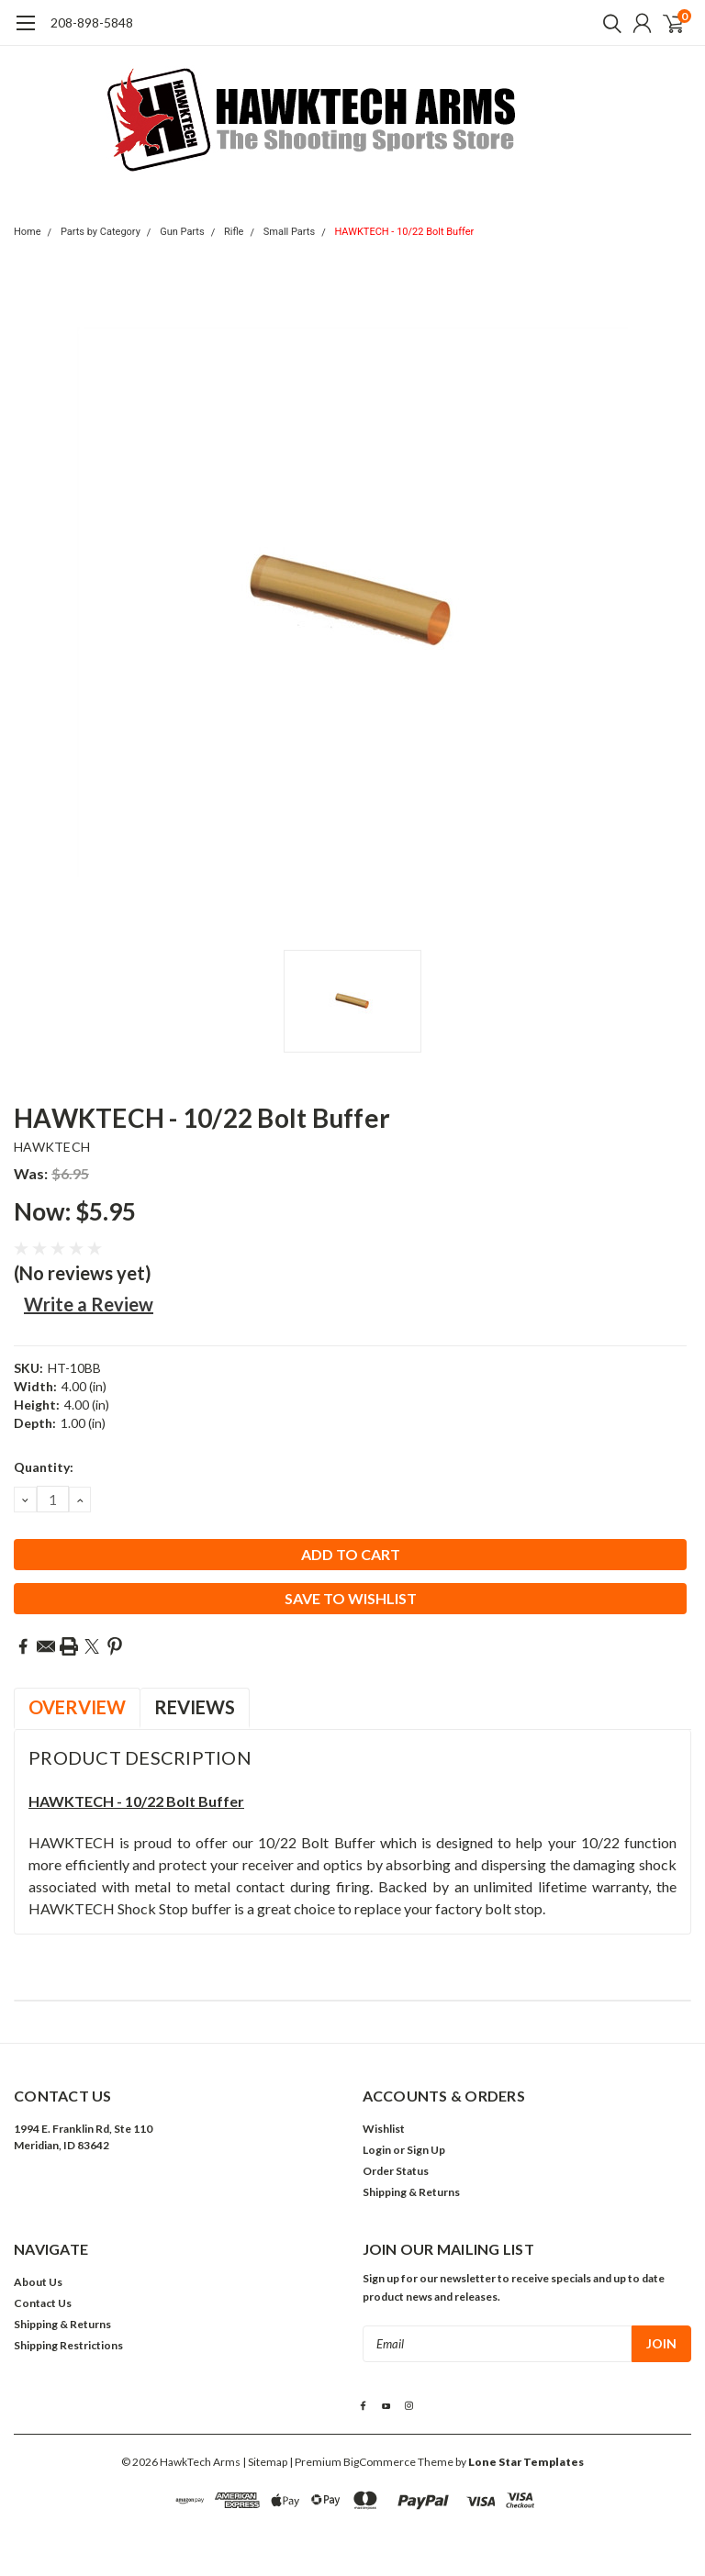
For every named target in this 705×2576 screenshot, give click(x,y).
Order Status (396, 2171)
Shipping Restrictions (68, 2345)
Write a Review (88, 1304)
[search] (607, 23)
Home (27, 232)
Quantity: (43, 1467)
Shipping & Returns (411, 2192)
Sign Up (426, 2150)
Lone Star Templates (526, 2462)
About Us (38, 2282)
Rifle (234, 232)
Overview (77, 1707)
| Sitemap (264, 2462)
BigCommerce (379, 2462)
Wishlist (384, 2129)
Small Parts (289, 232)
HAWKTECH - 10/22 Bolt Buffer (404, 232)
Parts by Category (100, 232)
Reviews (194, 1707)
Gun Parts (182, 232)
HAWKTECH (52, 1146)
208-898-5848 (91, 22)
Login (377, 2150)
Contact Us (43, 2303)
